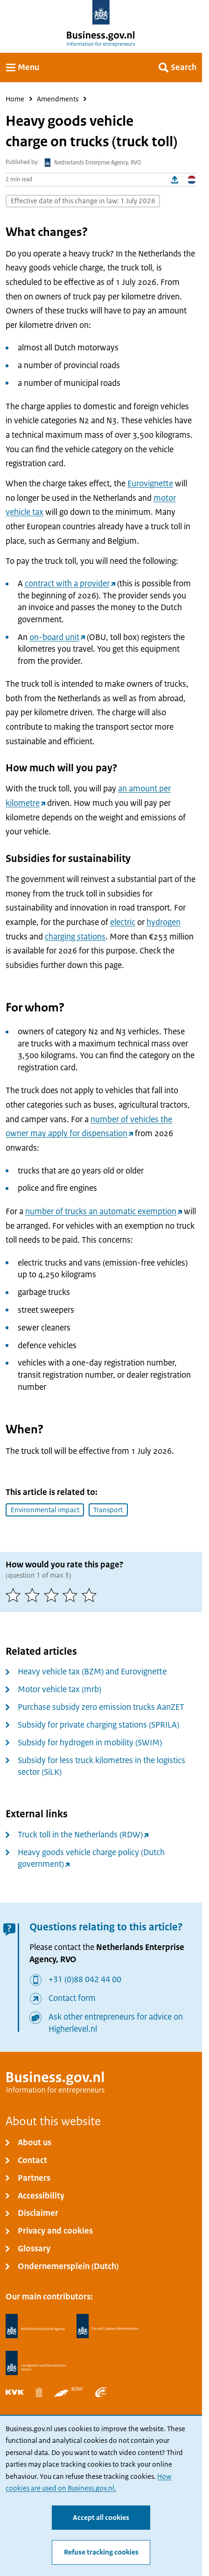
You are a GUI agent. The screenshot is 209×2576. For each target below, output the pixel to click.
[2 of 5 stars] (34, 1595)
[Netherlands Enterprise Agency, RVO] (35, 2326)
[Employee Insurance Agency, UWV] (101, 2392)
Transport (108, 1510)
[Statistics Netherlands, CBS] (39, 2392)
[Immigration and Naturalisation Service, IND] (36, 2363)
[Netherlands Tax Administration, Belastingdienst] (107, 2326)
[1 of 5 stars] (15, 1595)
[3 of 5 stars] (53, 1595)
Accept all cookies (101, 2517)
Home (15, 99)
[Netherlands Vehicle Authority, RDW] (68, 2392)
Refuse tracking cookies (101, 2552)
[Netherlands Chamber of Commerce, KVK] (15, 2392)
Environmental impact (45, 1510)
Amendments (57, 99)
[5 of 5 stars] (91, 1595)
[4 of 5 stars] (72, 1595)
